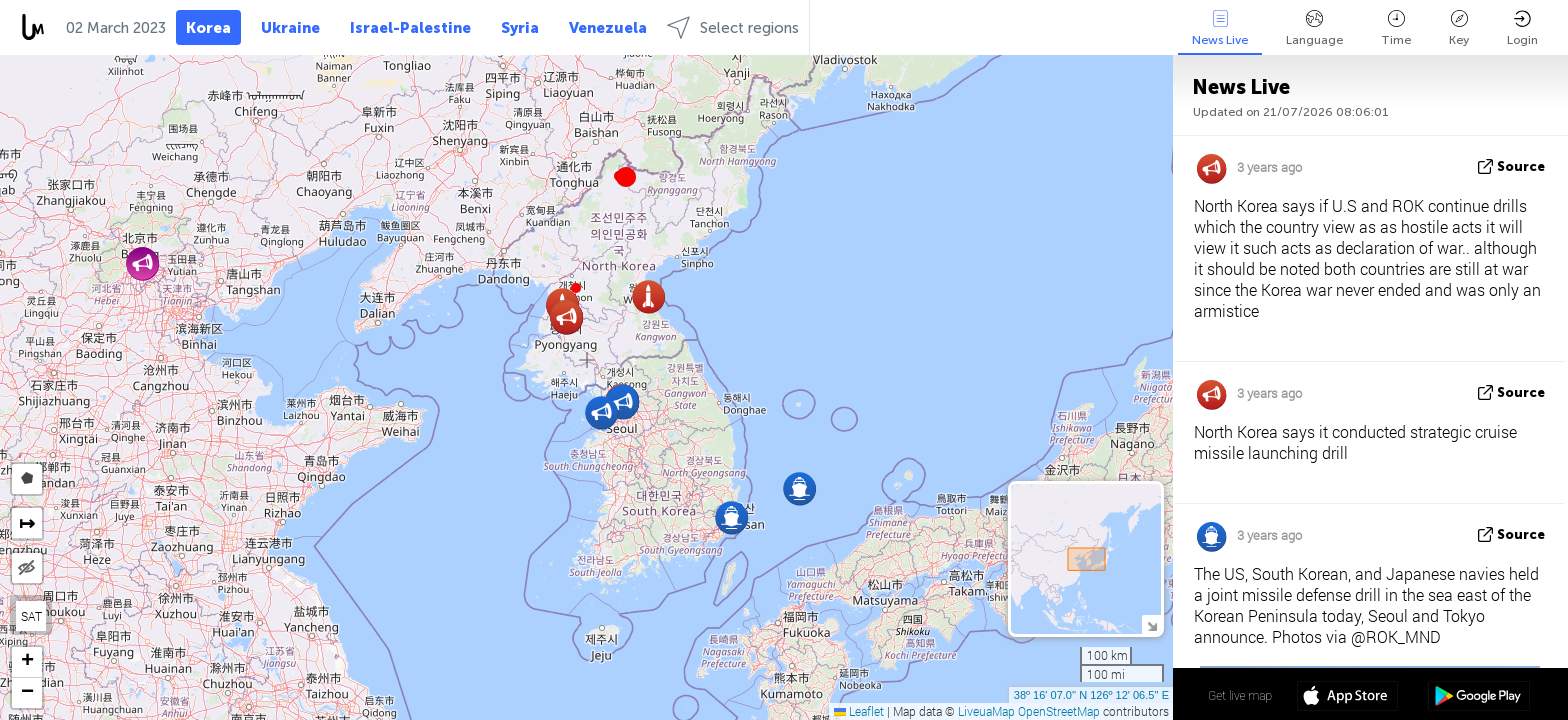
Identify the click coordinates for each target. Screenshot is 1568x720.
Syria (520, 28)
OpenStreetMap (1059, 711)
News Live (1220, 28)
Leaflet (859, 711)
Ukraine (290, 28)
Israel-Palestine (410, 28)
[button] (626, 177)
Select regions (733, 27)
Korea (208, 28)
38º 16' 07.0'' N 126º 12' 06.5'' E (1091, 695)
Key (1459, 28)
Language (1314, 28)
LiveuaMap (986, 711)
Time (1396, 28)
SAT (31, 616)
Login (1522, 28)
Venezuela (608, 28)
